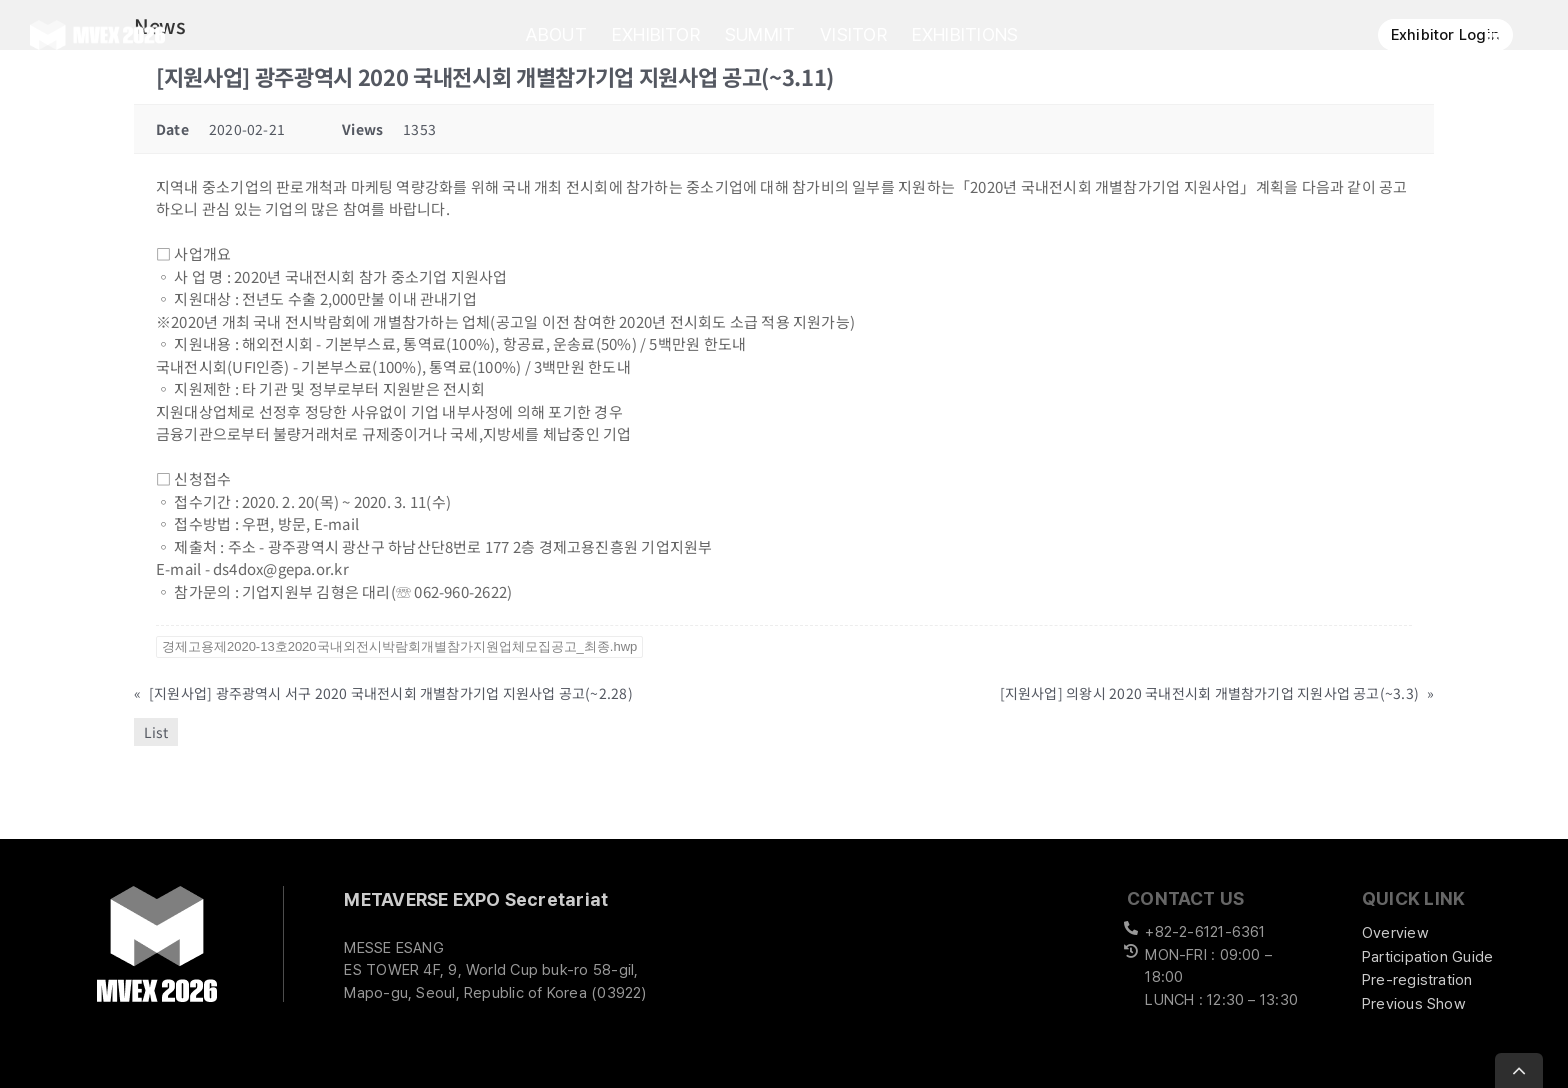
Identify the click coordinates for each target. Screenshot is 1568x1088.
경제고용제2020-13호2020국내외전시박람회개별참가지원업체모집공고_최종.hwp (399, 646)
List (156, 732)
